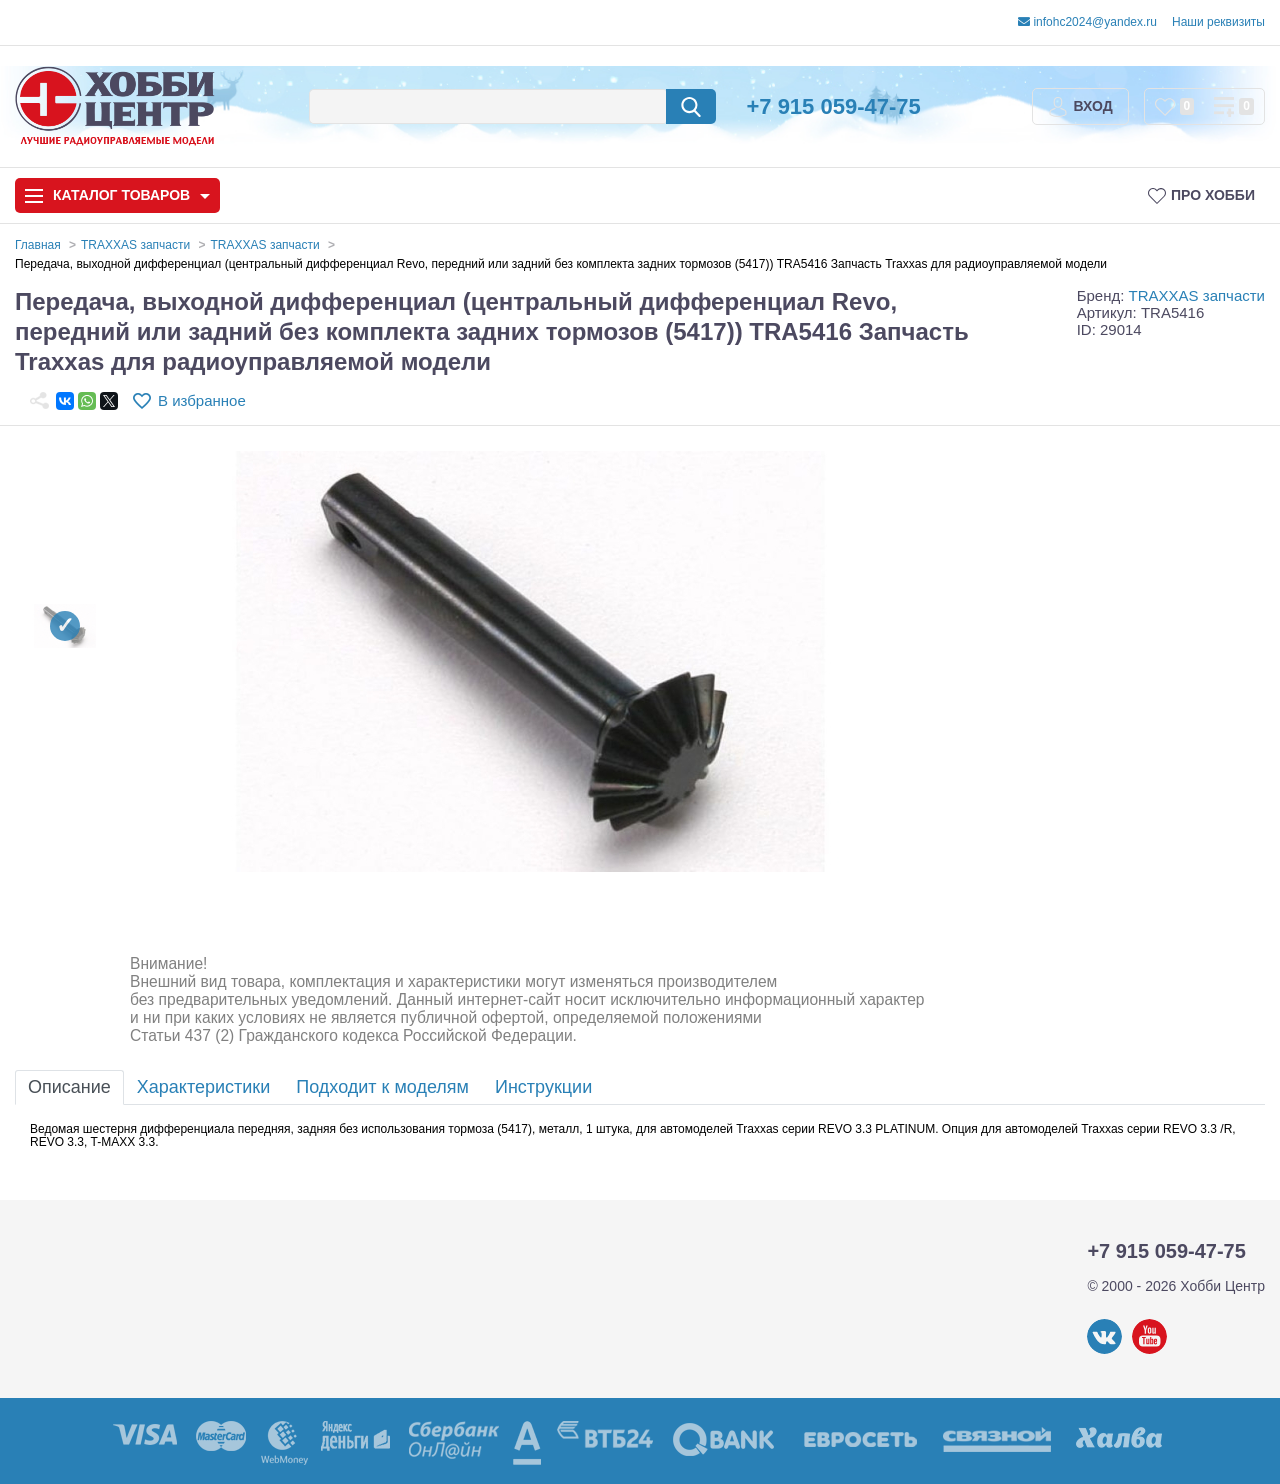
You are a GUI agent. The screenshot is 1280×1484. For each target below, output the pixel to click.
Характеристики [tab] (203, 1087)
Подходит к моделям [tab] (382, 1087)
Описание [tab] (69, 1087)
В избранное (202, 400)
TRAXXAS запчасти (1197, 295)
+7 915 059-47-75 (833, 106)
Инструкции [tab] (543, 1087)
